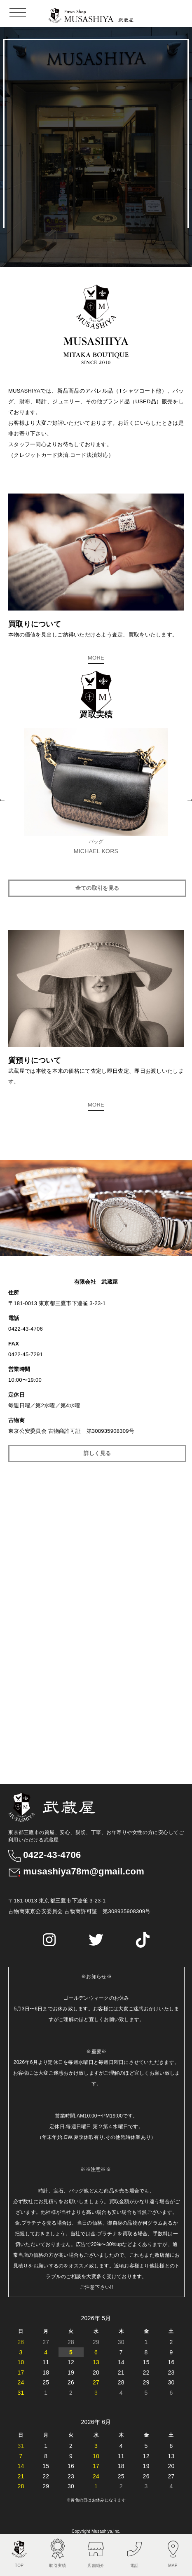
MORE (96, 658)
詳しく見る (97, 1452)
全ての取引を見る (97, 887)
